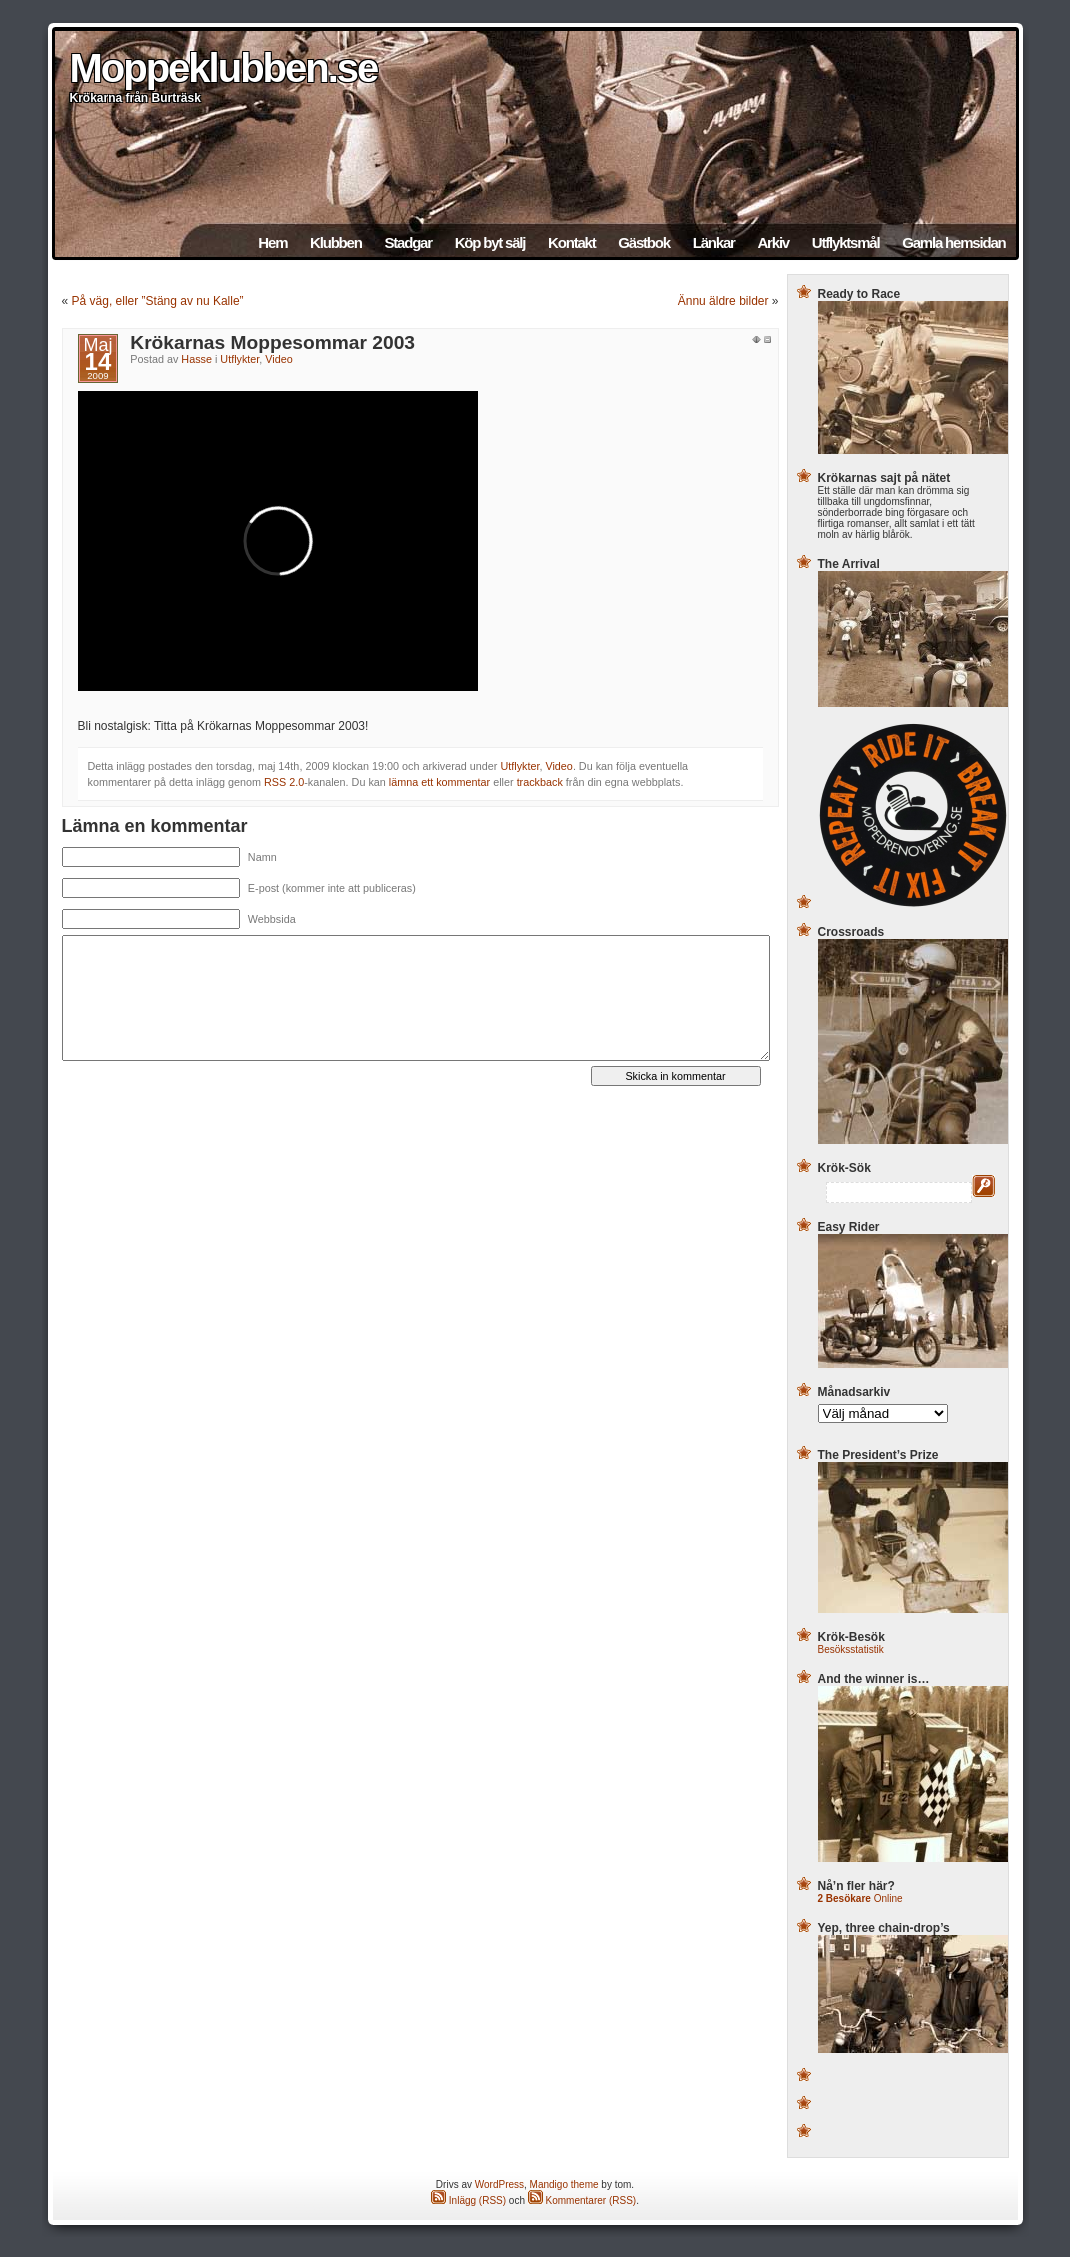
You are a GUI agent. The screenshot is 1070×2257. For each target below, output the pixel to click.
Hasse (196, 359)
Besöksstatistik (851, 1649)
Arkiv (773, 242)
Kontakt (571, 242)
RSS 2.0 (284, 782)
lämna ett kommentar (439, 782)
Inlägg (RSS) (468, 2200)
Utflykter (239, 359)
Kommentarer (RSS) (582, 2200)
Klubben (336, 242)
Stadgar (407, 242)
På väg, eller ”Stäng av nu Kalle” (158, 301)
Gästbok (644, 242)
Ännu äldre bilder (723, 301)
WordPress (499, 2184)
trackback (540, 782)
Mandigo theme (564, 2184)
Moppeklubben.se (224, 68)
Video (278, 359)
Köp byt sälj (490, 242)
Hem (272, 242)
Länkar (714, 242)
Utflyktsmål (846, 242)
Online (860, 1898)
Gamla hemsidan (953, 242)
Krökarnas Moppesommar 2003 (272, 342)
